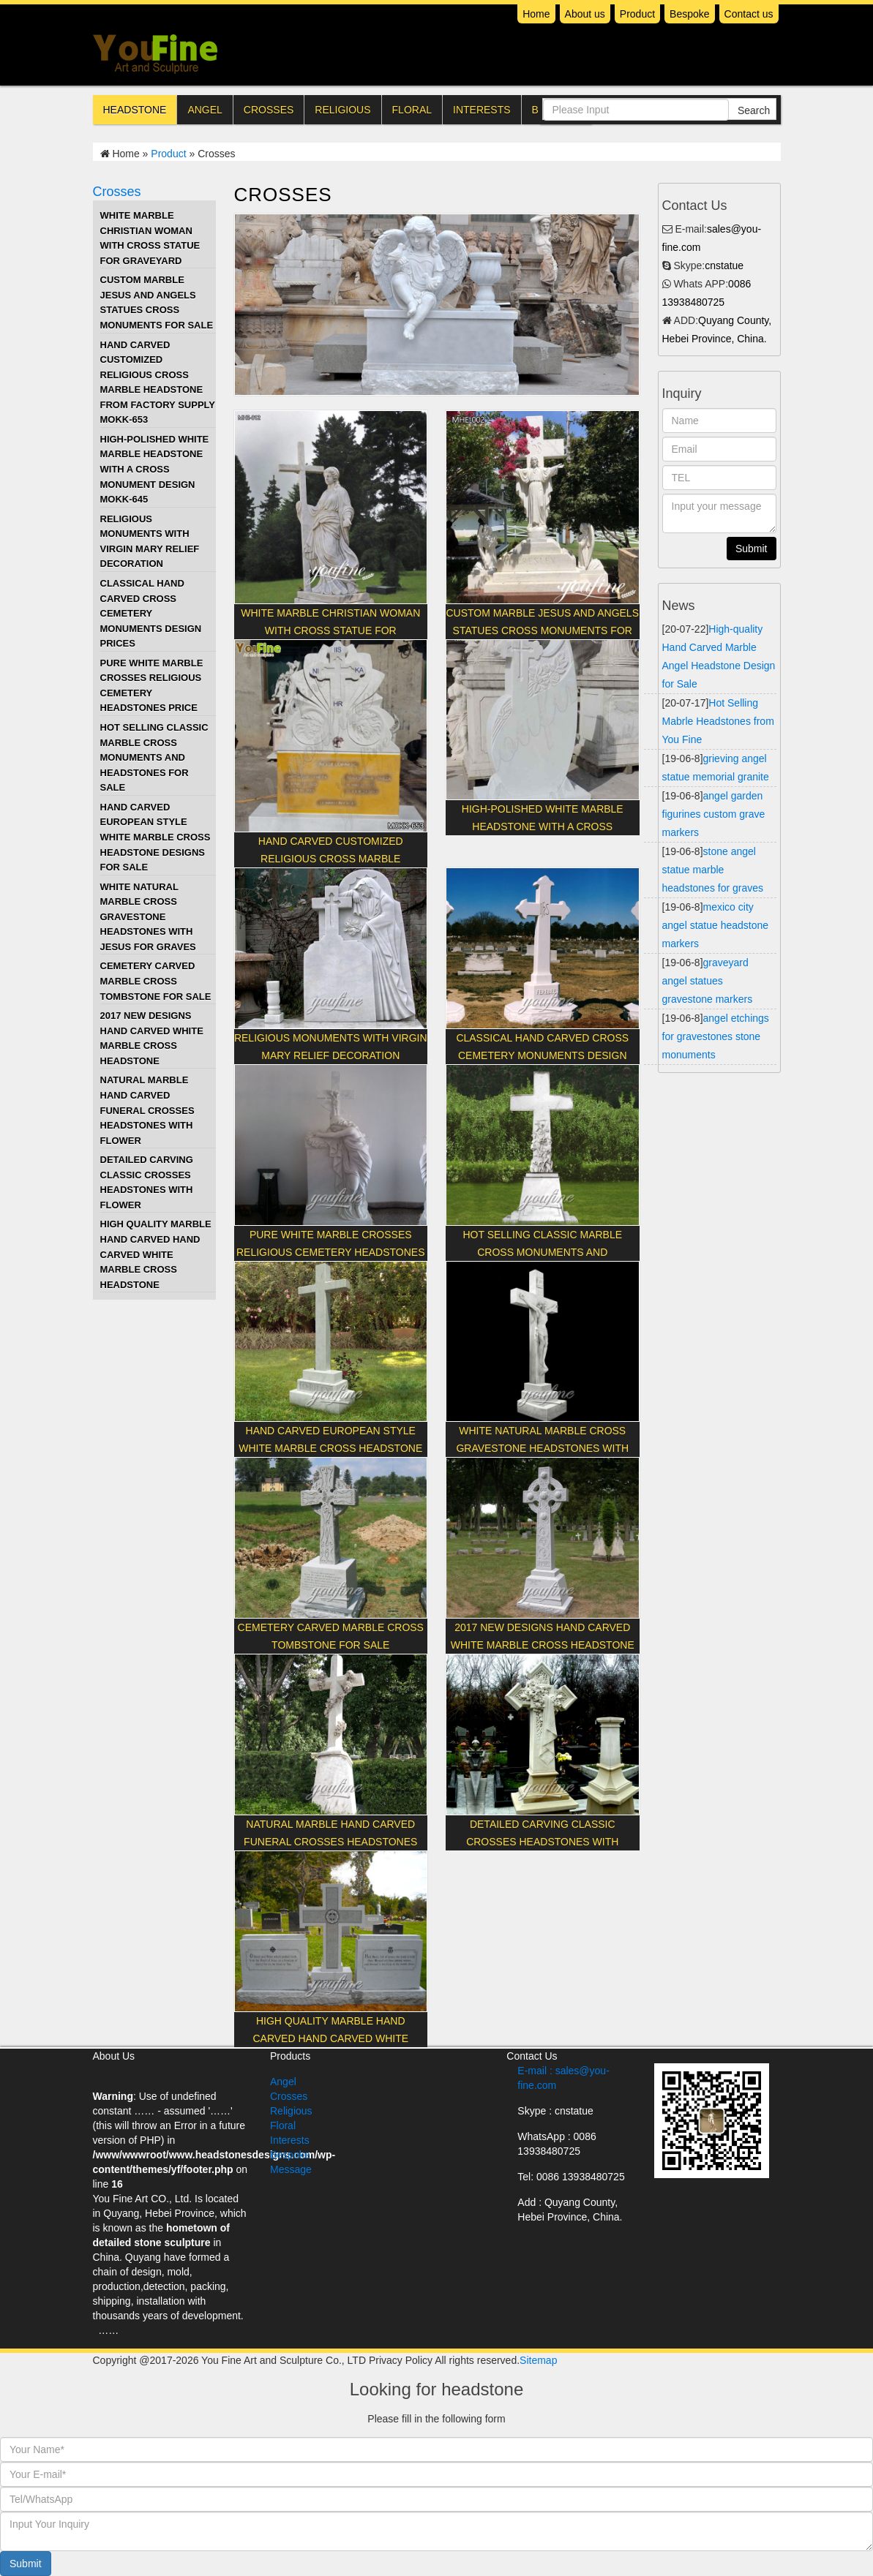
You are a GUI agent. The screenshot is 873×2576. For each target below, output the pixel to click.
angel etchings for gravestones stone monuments (715, 1036)
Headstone (135, 110)
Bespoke (689, 14)
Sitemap (538, 2360)
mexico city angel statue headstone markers (715, 925)
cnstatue (724, 265)
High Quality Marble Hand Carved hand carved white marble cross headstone (155, 1254)
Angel (204, 110)
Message (291, 2169)
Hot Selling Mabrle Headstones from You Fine (718, 721)
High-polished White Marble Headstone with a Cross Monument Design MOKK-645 (154, 469)
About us (585, 14)
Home (536, 14)
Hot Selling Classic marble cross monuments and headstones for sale (154, 757)
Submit (26, 2563)
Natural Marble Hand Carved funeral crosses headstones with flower (147, 1109)
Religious (342, 110)
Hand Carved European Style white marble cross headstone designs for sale (155, 837)
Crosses (268, 110)
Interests (482, 110)
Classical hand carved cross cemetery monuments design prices (151, 613)
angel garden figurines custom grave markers (713, 814)
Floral (412, 110)
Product (637, 14)
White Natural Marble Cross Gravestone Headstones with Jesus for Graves (148, 916)
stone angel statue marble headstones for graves (713, 870)
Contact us (748, 14)
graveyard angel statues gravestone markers (707, 981)
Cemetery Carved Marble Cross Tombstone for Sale (155, 980)
